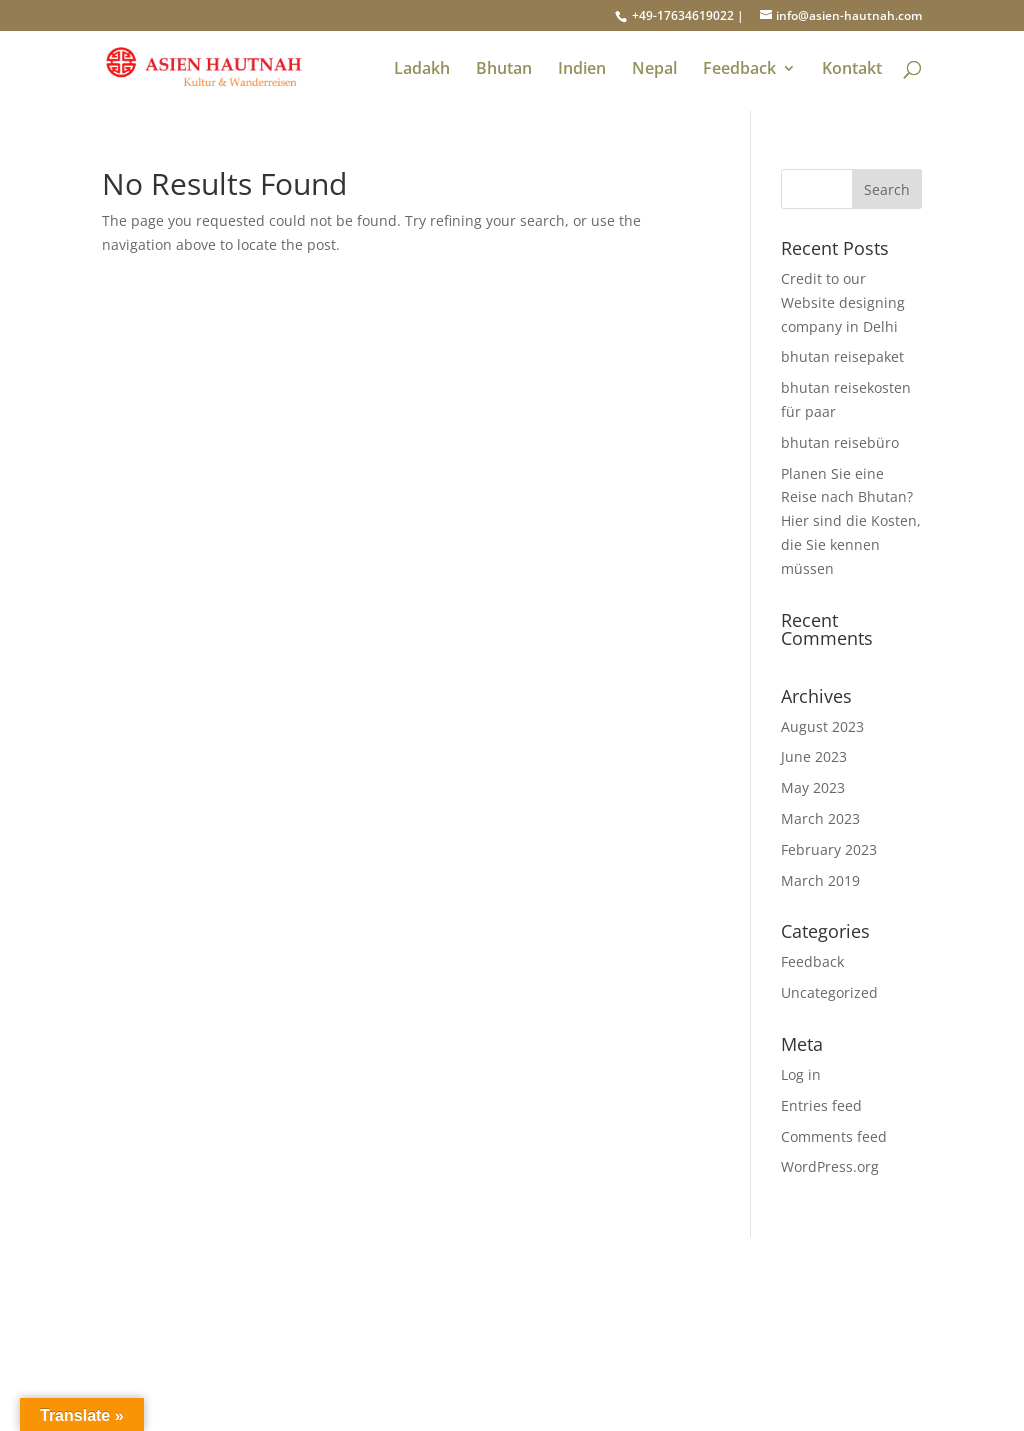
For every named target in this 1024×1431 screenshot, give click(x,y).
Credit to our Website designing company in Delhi (843, 302)
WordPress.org (830, 1166)
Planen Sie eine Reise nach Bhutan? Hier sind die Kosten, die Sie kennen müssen (851, 521)
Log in (801, 1074)
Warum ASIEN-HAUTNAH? (187, 1357)
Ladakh (422, 70)
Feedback (739, 70)
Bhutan (504, 70)
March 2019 (820, 880)
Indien (582, 70)
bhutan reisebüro (840, 442)
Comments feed (834, 1136)
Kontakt (852, 70)
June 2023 (814, 756)
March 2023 (820, 818)
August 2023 (822, 726)
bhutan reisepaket (842, 356)
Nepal (654, 70)
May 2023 (813, 787)
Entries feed (821, 1105)
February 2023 (829, 849)
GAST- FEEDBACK (446, 1310)
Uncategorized (829, 992)
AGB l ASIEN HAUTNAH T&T (484, 1333)
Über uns (133, 1333)
